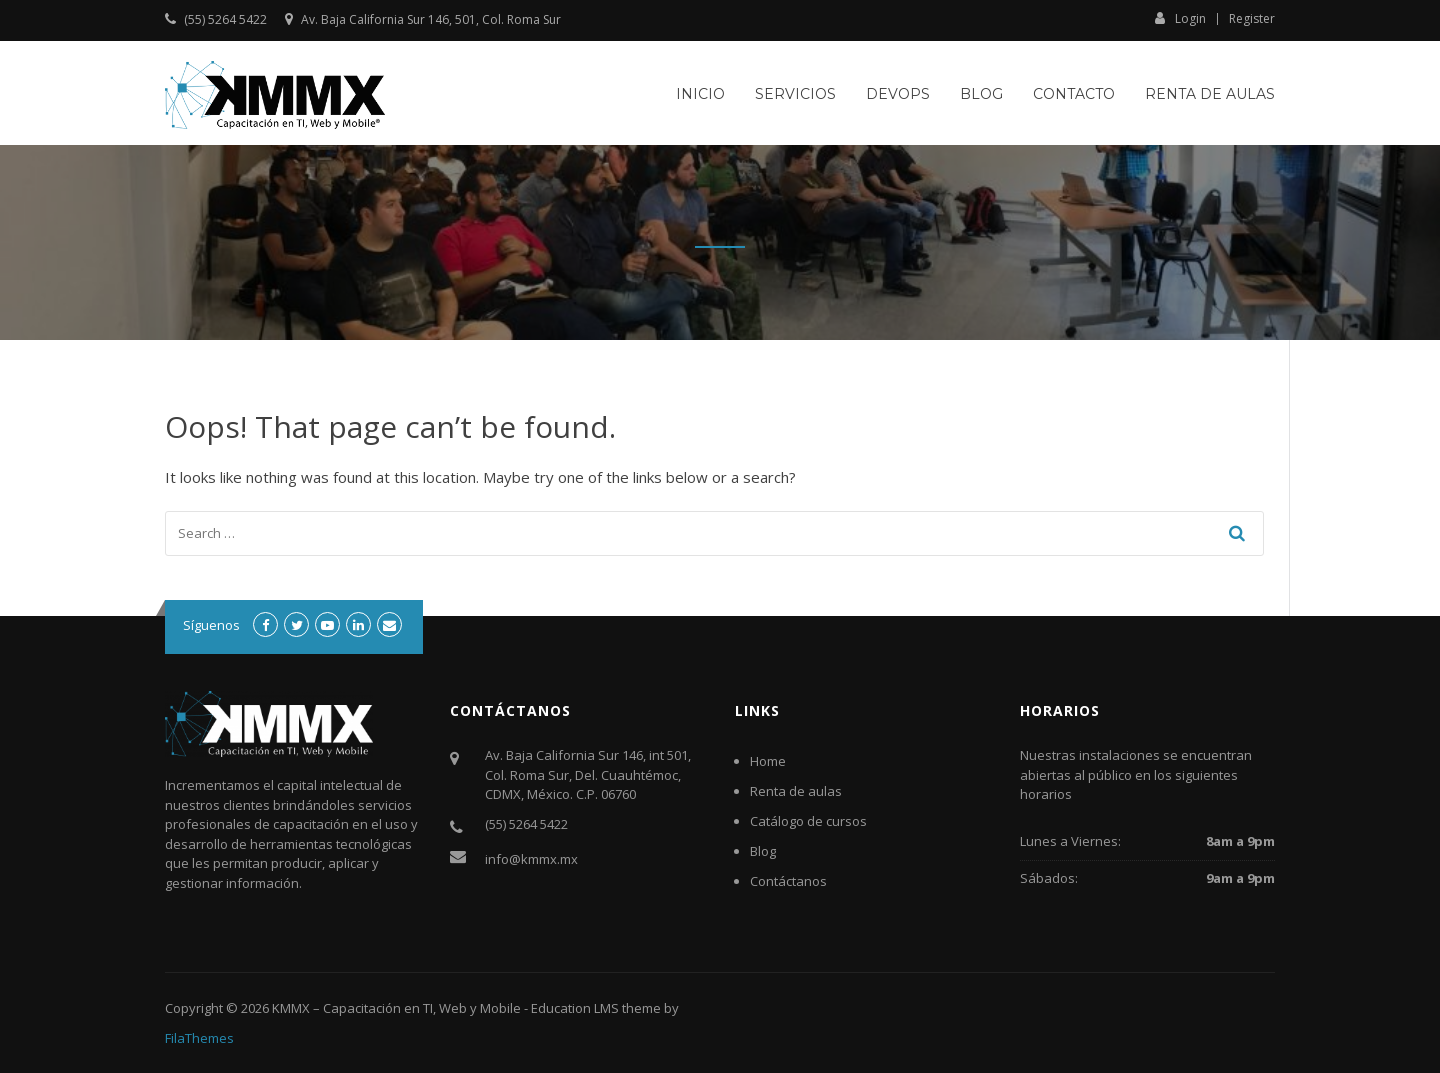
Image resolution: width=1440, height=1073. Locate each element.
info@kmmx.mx (531, 859)
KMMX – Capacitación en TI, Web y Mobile (396, 1008)
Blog (981, 94)
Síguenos (211, 625)
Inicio (700, 94)
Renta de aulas (1210, 94)
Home (768, 761)
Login (1180, 18)
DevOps (898, 94)
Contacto (1074, 94)
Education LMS (575, 1008)
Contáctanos (788, 881)
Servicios (795, 94)
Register (1252, 19)
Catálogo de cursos (808, 821)
